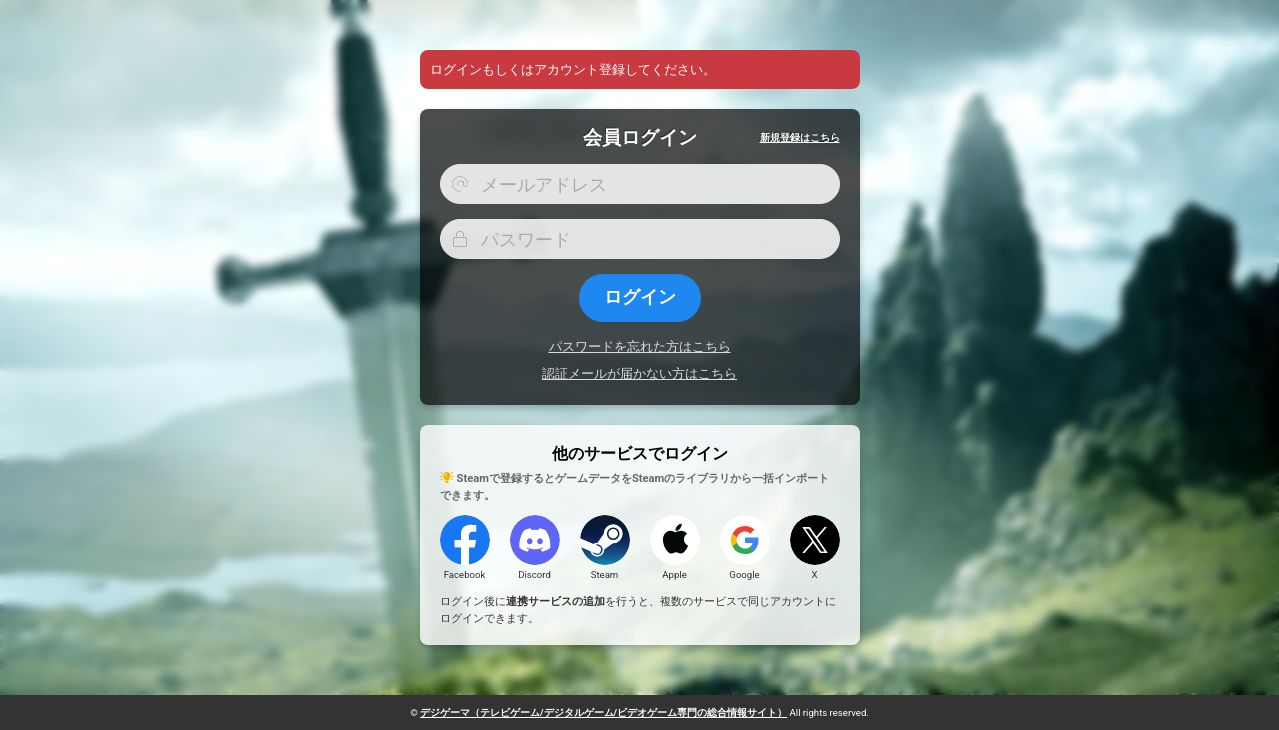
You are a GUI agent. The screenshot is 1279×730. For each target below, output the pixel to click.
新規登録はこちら (800, 137)
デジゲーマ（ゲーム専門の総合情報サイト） (603, 712)
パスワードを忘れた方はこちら (640, 346)
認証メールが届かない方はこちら (639, 373)
